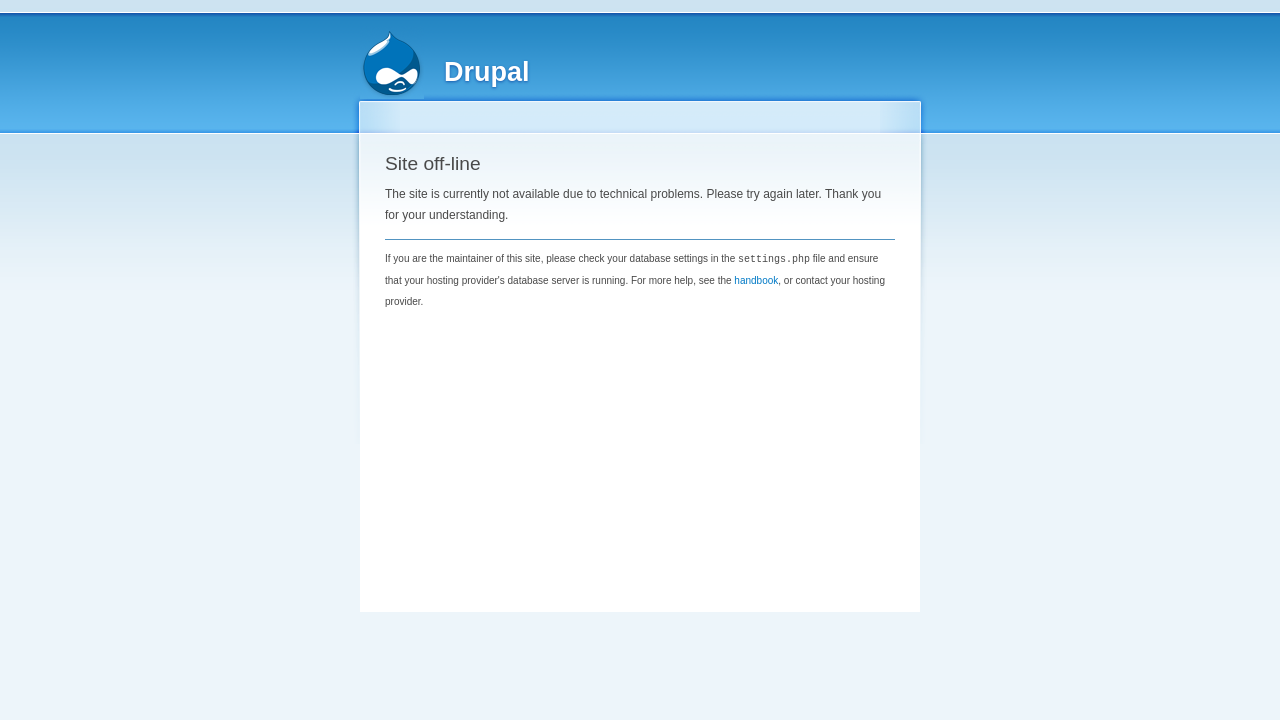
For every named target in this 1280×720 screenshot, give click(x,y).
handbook (756, 279)
